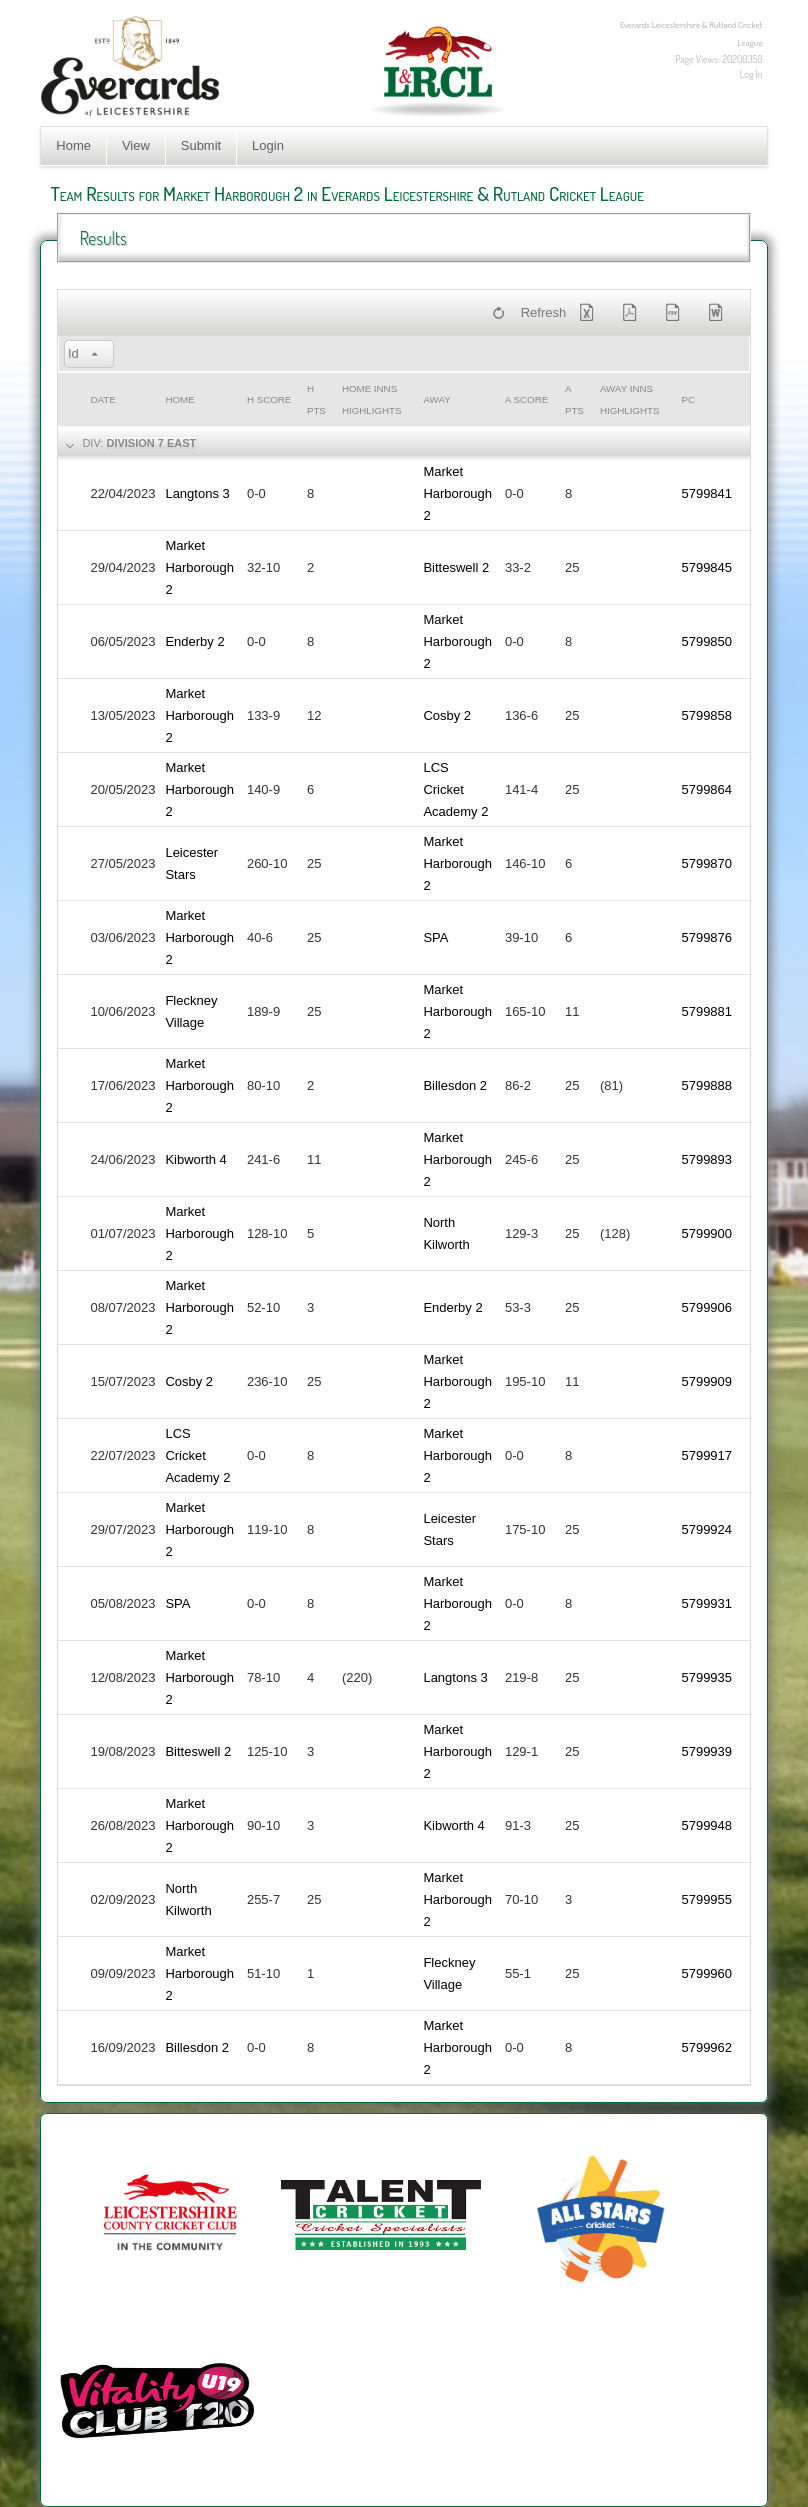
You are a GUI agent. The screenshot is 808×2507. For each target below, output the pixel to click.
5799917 (706, 1455)
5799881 (706, 1011)
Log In (751, 74)
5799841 (706, 493)
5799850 (706, 641)
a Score (526, 399)
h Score (269, 399)
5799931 (706, 1603)
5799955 (706, 1899)
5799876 (706, 937)
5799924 (706, 1529)
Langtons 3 (197, 493)
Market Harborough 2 (457, 493)
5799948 (706, 1825)
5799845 (706, 567)
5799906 (706, 1307)
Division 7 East (151, 443)
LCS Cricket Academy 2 (455, 789)
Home (73, 145)
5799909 (706, 1381)
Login (268, 145)
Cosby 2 (447, 715)
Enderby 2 (194, 641)
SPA (435, 937)
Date (102, 399)
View (136, 145)
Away (436, 399)
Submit (201, 145)
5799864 (706, 789)
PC (688, 399)
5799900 (706, 1233)
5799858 (706, 715)
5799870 (706, 863)
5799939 (706, 1751)
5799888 (706, 1085)
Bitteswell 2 (456, 567)
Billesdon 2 (455, 1085)
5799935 (706, 1677)
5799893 (706, 1159)
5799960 (706, 1973)
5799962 (706, 2047)
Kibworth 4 (195, 1159)
